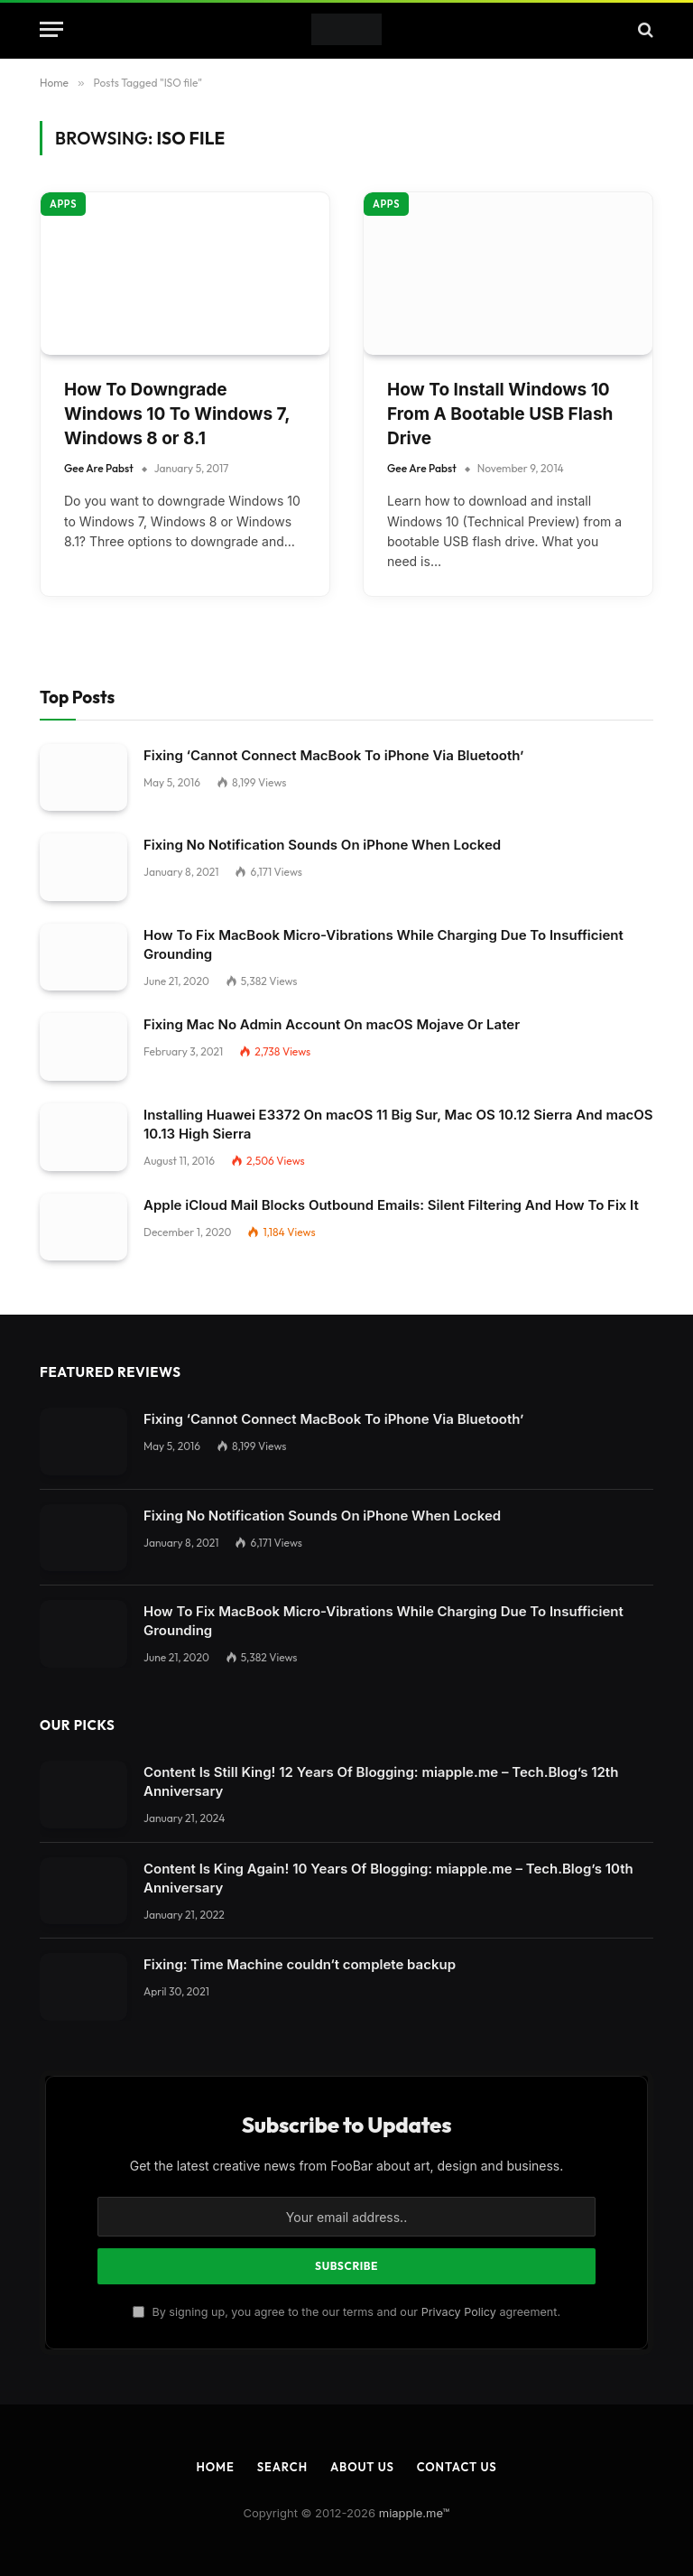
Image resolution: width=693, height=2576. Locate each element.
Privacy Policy (458, 1007)
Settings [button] (370, 2275)
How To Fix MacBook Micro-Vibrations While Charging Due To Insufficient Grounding (383, 316)
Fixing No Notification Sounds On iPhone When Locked (322, 210)
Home (215, 1162)
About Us (362, 1162)
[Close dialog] (345, 1288)
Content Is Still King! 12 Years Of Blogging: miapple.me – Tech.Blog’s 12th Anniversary (380, 477)
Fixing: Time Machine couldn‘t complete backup (299, 659)
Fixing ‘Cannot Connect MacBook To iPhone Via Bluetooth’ (333, 114)
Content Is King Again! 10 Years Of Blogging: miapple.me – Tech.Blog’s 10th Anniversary (388, 573)
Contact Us (457, 1162)
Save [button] (29, 2524)
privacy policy (423, 2237)
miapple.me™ (414, 1208)
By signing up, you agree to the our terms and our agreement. (346, 1007)
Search (282, 1162)
